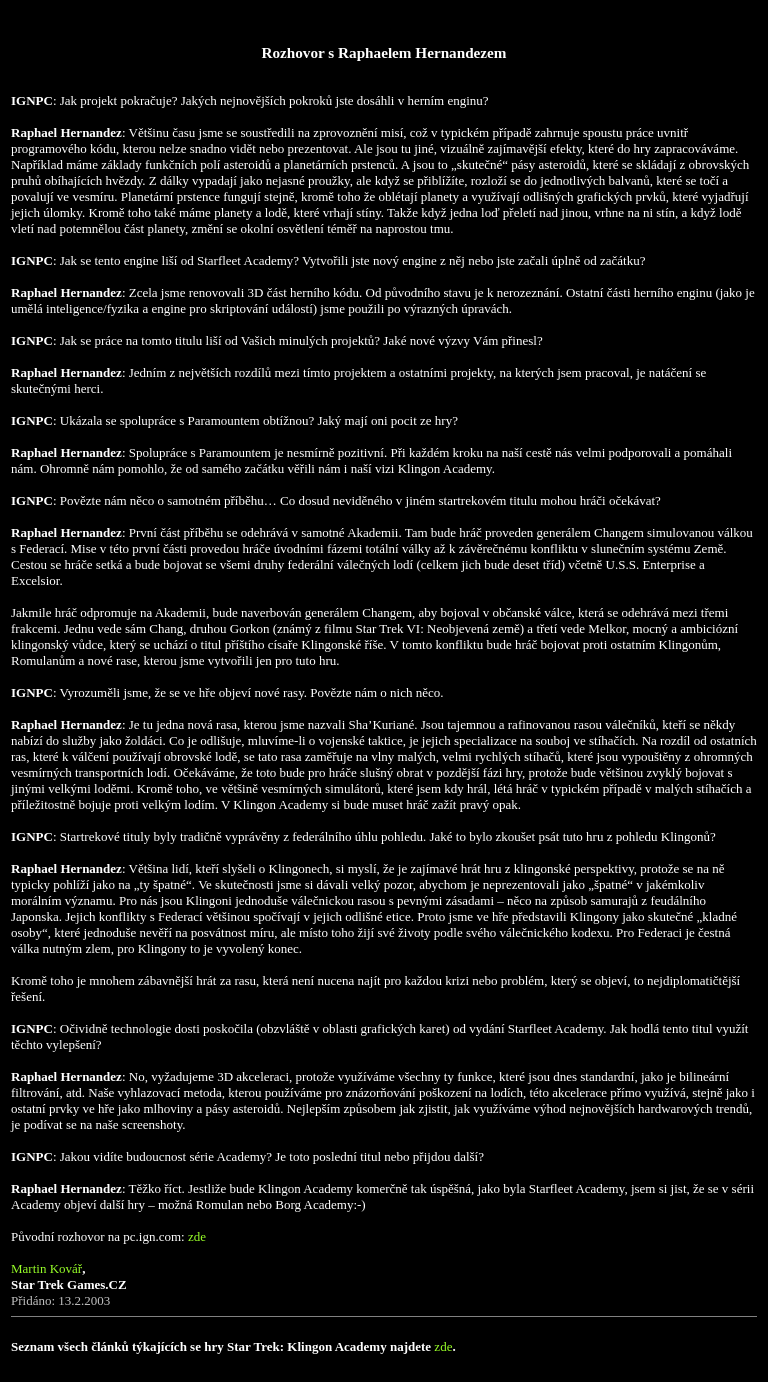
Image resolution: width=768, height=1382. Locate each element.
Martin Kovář (46, 1268)
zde (197, 1236)
